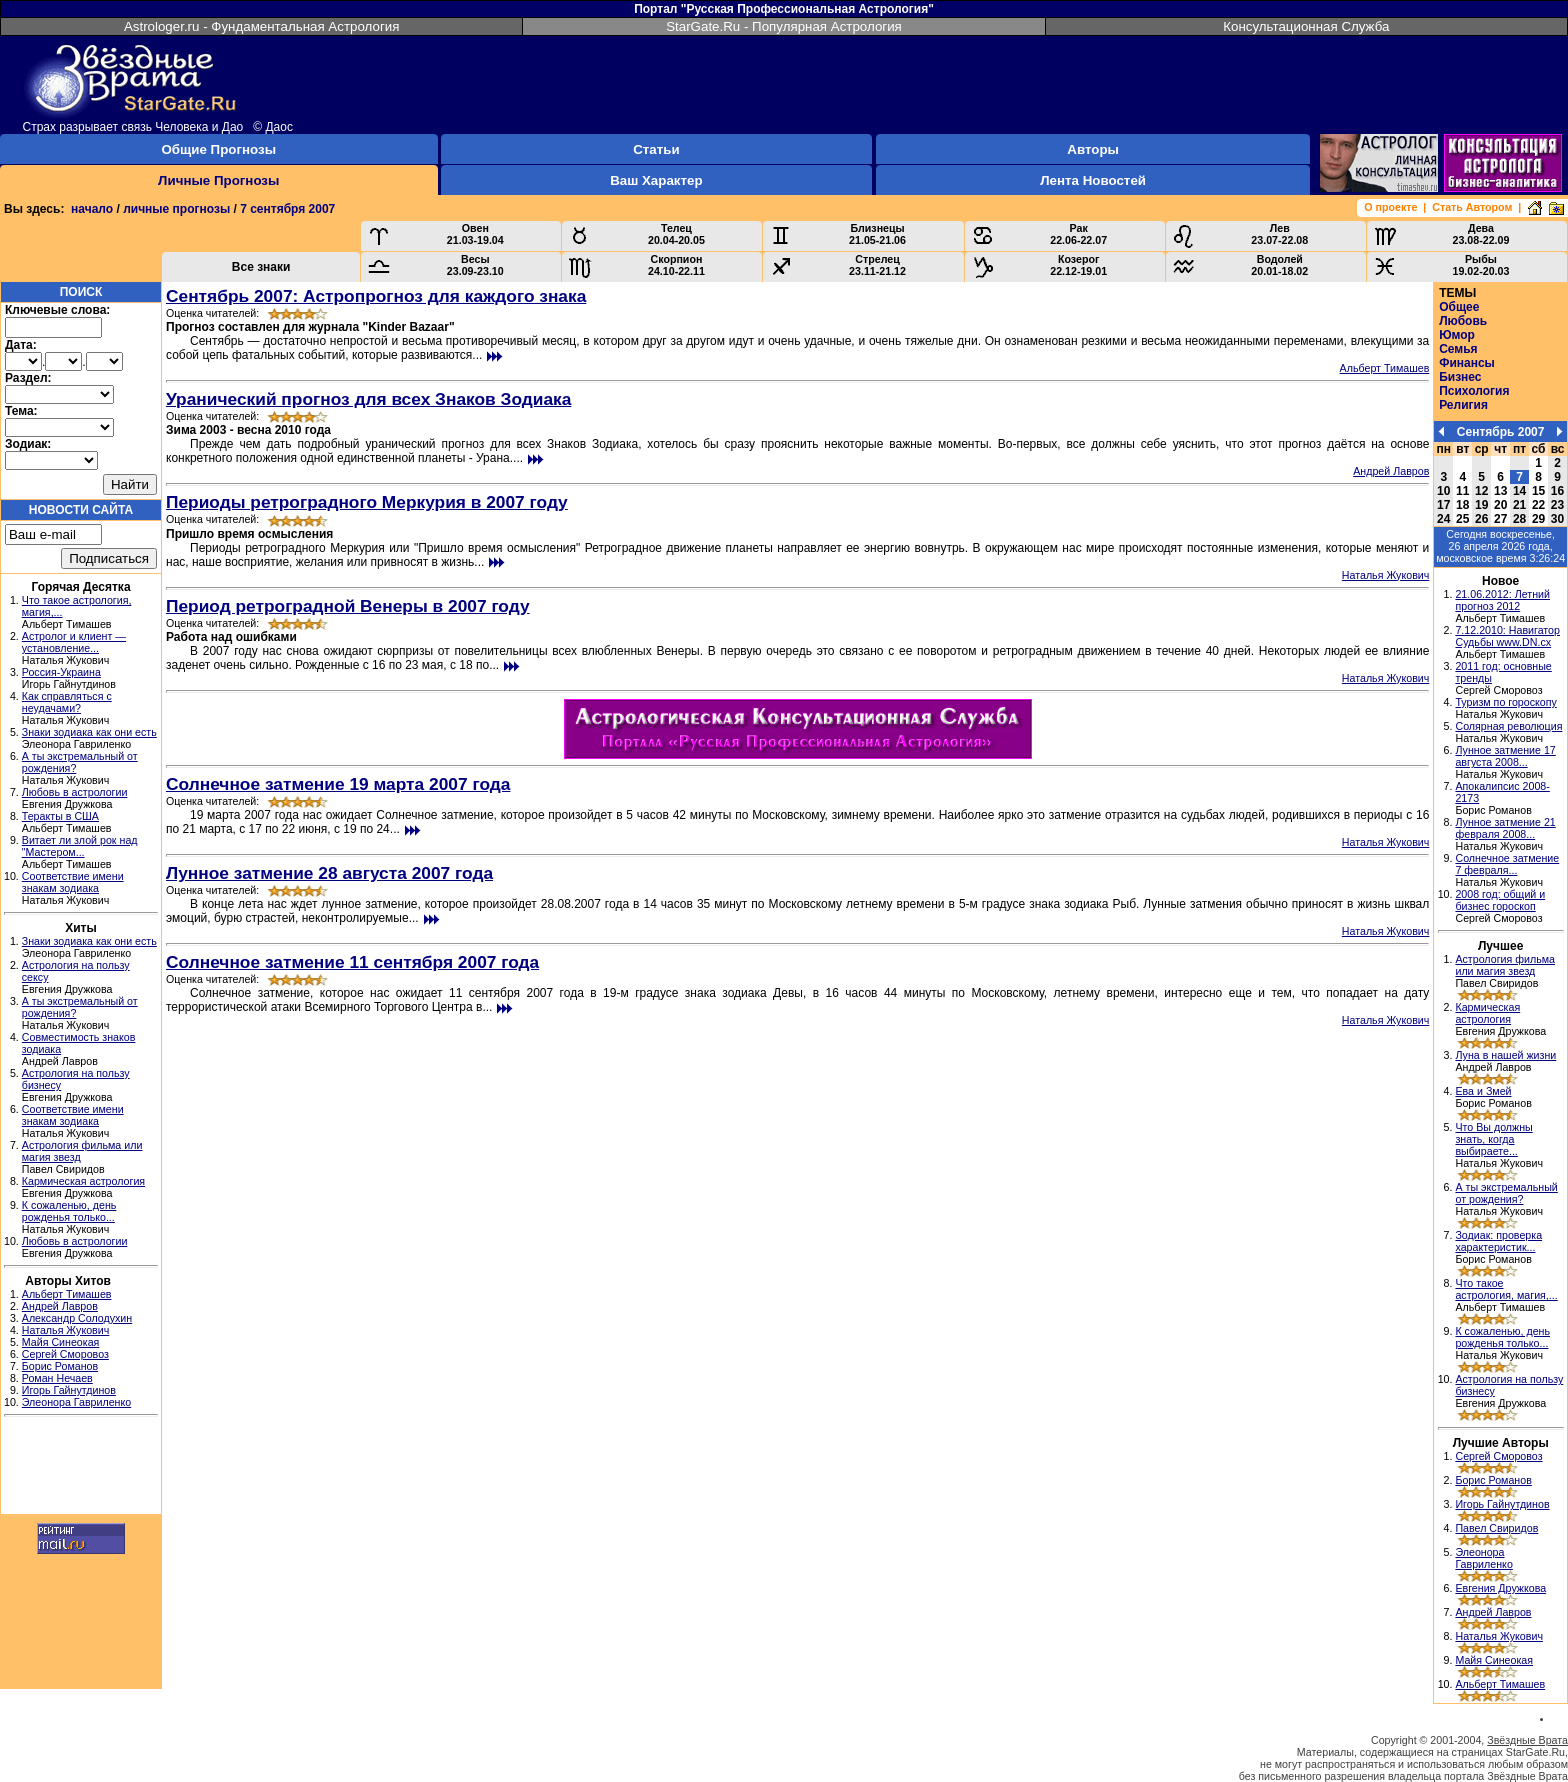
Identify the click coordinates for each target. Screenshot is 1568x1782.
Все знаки (261, 267)
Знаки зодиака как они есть (89, 732)
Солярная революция (1508, 726)
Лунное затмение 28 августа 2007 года (329, 873)
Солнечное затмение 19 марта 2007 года (338, 784)
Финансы (1467, 363)
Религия (1463, 405)
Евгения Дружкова (1500, 1588)
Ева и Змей (1483, 1091)
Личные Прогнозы (218, 180)
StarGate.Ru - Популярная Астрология (784, 26)
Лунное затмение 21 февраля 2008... (1505, 828)
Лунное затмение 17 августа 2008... (1505, 756)
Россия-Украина (61, 672)
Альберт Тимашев (67, 1294)
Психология (1474, 391)
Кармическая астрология (83, 1181)
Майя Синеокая (61, 1342)
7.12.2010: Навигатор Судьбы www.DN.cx (1507, 636)
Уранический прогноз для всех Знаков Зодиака (368, 399)
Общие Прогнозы (218, 149)
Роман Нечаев (57, 1378)
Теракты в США (60, 816)
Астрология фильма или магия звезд (1505, 965)
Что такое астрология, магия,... (1506, 1289)
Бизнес (1460, 377)
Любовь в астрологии (75, 792)
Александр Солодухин (77, 1318)
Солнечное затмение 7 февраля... (1507, 864)
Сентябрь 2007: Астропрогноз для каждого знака (376, 296)
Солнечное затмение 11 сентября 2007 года (352, 962)
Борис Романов (60, 1366)
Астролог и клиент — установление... (74, 642)
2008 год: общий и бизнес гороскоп (1500, 900)
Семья (1458, 349)
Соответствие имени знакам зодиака (73, 882)
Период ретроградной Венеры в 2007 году (348, 606)
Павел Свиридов (1496, 1528)
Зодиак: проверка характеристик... (1498, 1241)
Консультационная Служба (1306, 26)
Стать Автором (1472, 207)
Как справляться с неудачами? (67, 702)
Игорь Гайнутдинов (69, 1390)
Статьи (656, 149)
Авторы (1093, 149)
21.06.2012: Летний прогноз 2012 (1502, 600)
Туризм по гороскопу (1505, 702)
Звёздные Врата (1527, 1740)
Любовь (1463, 321)
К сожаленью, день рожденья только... (69, 1211)
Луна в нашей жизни (1505, 1055)
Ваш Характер (656, 180)
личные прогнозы (176, 209)
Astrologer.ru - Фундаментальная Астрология (262, 26)
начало (92, 209)
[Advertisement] (81, 1468)
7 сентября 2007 (287, 209)
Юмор (1457, 335)
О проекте (1390, 207)
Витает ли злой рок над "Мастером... (80, 846)
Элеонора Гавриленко (76, 1402)
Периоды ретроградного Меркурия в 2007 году (367, 502)
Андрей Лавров (60, 1306)
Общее (1459, 307)
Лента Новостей (1093, 180)
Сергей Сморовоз (65, 1354)
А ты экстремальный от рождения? (1506, 1193)
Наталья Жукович (66, 1330)
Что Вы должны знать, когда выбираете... (1493, 1139)
